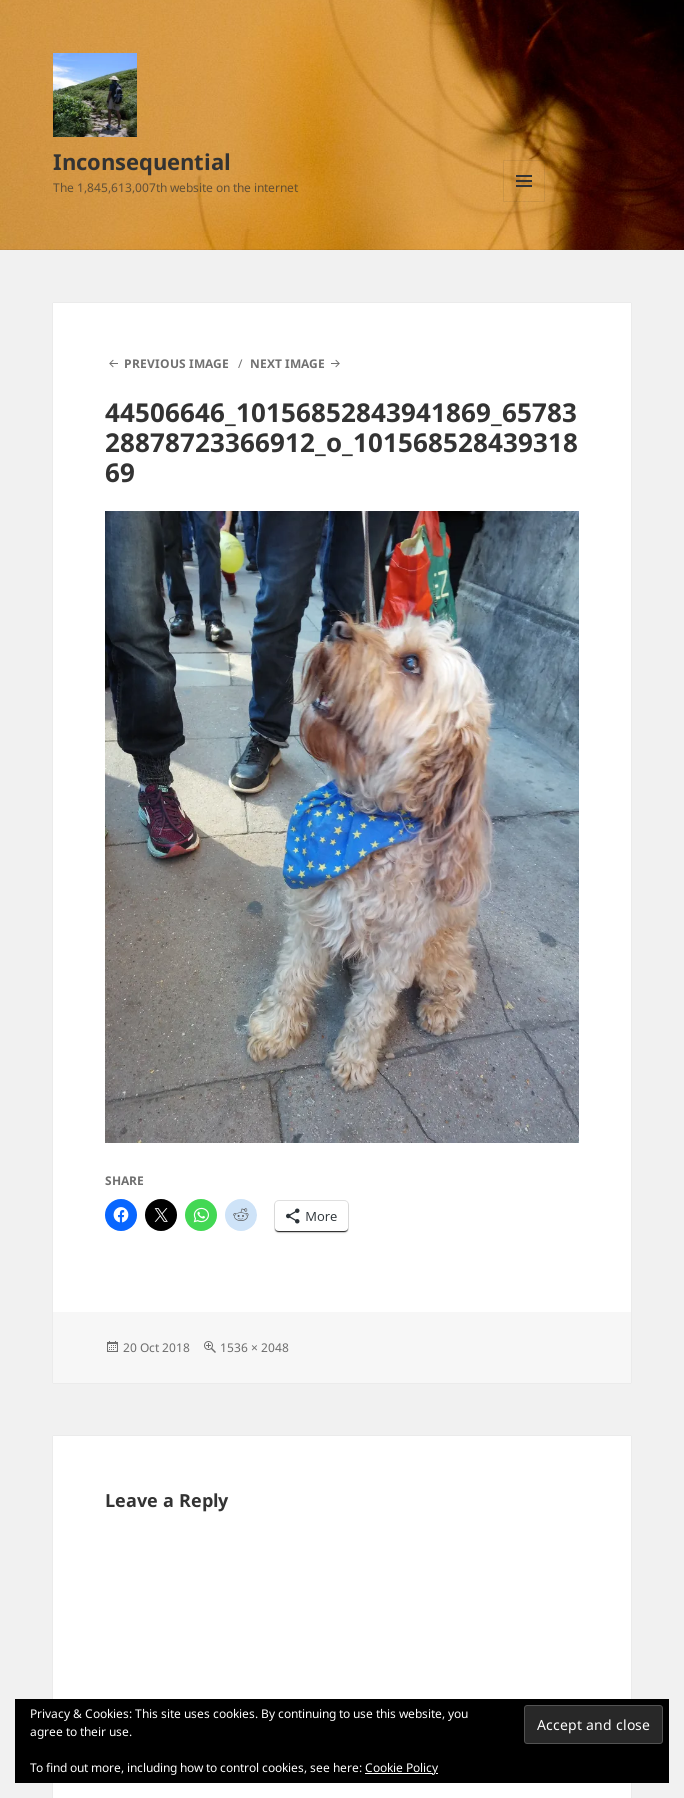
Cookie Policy (401, 1767)
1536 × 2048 (254, 1347)
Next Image (287, 363)
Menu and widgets (524, 201)
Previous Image (176, 363)
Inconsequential (142, 161)
